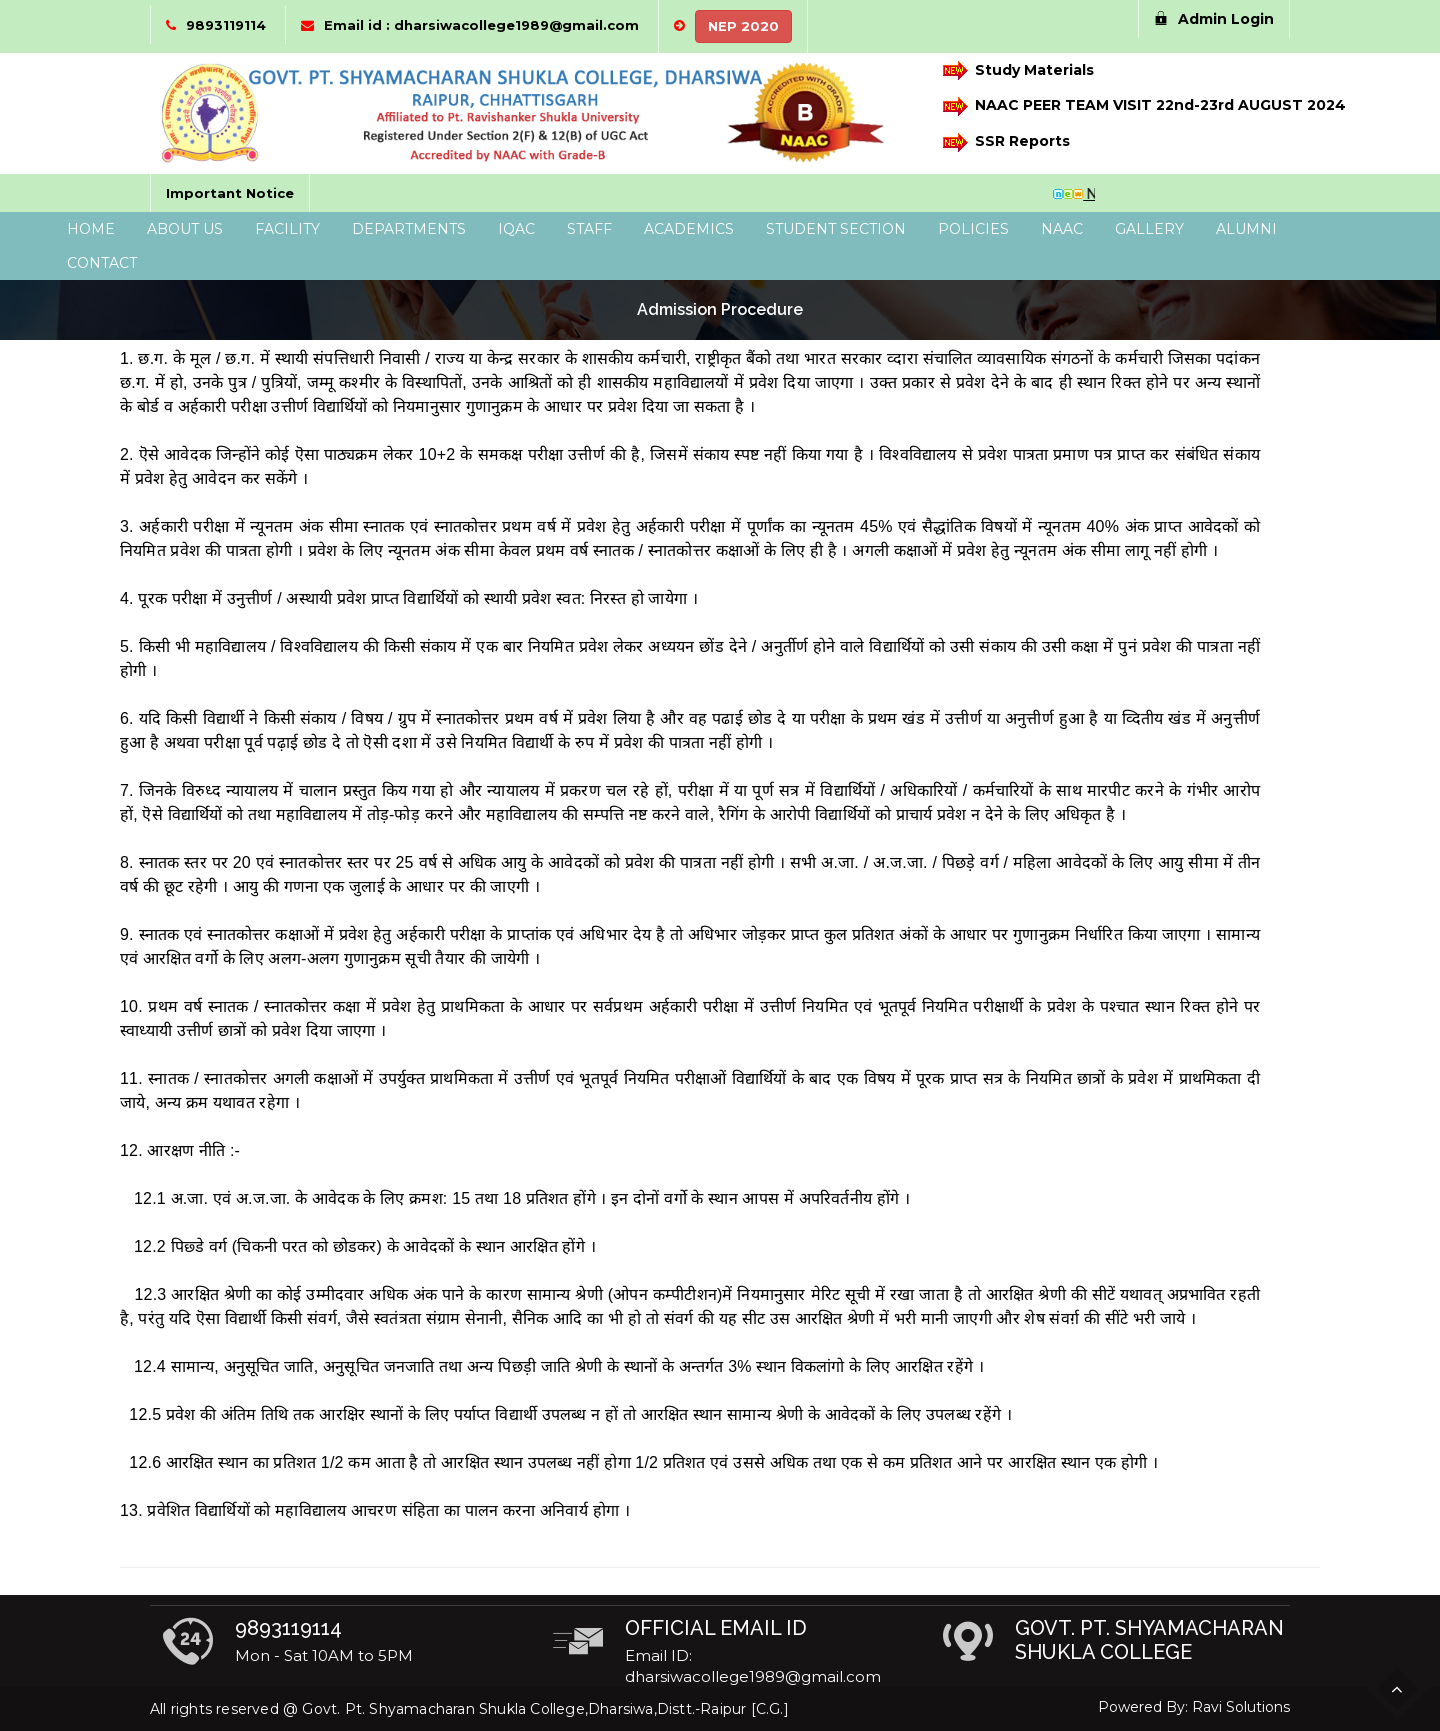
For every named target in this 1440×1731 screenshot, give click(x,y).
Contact (102, 263)
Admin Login (1214, 19)
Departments (409, 229)
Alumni (1246, 229)
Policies (973, 229)
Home (91, 229)
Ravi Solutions (1241, 1707)
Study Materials (1018, 70)
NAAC (1062, 229)
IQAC (516, 229)
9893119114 (226, 25)
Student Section (836, 229)
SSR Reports (1006, 142)
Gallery (1149, 229)
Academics (689, 229)
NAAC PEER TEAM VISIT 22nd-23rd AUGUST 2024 (1135, 106)
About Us (185, 229)
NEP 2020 (743, 26)
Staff (589, 229)
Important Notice (230, 193)
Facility (287, 229)
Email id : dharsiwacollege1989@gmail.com (481, 25)
